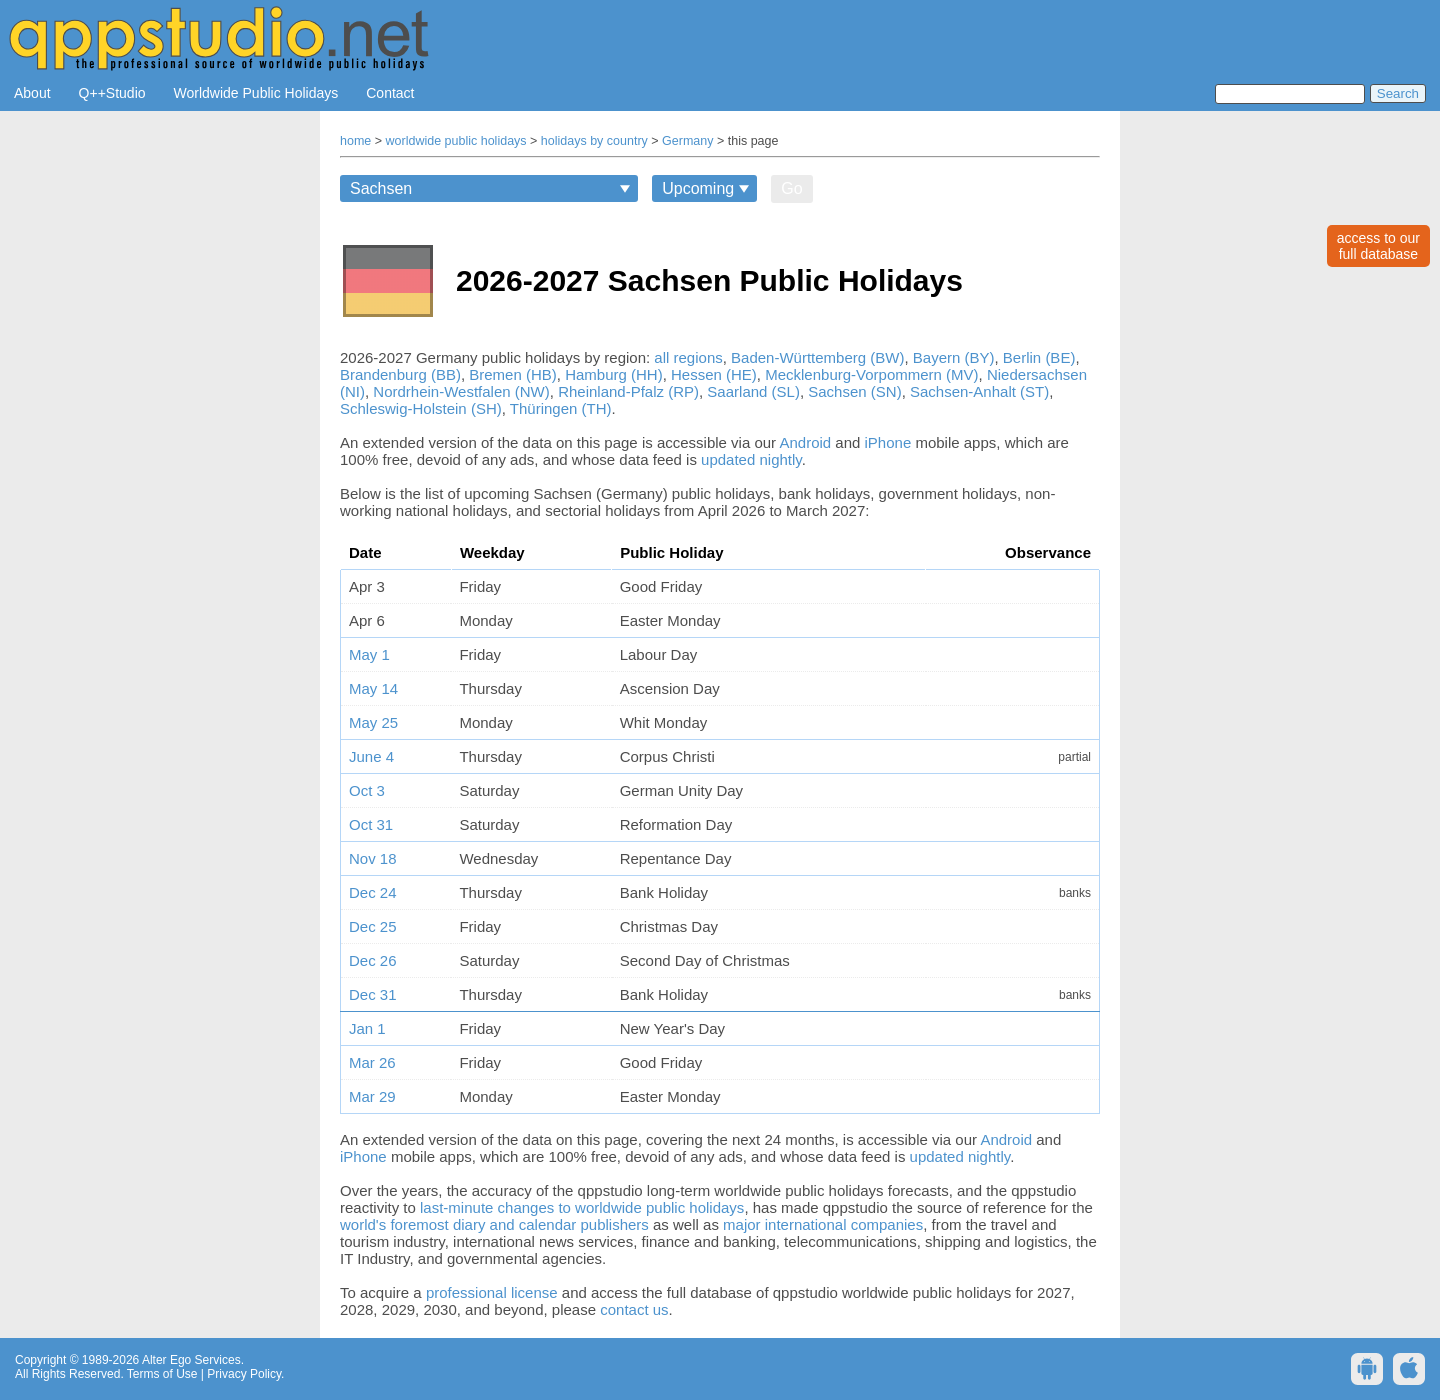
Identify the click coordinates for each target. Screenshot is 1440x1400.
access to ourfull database (1378, 246)
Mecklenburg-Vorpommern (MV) (871, 374)
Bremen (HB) (513, 374)
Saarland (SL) (753, 391)
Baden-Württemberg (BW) (817, 357)
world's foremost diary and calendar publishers (494, 1224)
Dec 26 (373, 960)
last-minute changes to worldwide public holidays (582, 1207)
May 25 (373, 722)
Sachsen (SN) (854, 391)
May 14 (373, 688)
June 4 (371, 756)
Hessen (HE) (714, 374)
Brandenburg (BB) (400, 374)
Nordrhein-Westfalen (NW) (461, 391)
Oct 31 (371, 824)
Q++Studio (112, 93)
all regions (688, 357)
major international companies (823, 1224)
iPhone (888, 442)
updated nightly (751, 459)
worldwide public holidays (456, 141)
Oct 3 (367, 790)
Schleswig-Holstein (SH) (421, 408)
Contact (390, 93)
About (32, 93)
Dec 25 (373, 926)
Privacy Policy (244, 1374)
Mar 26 (372, 1062)
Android (805, 442)
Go (791, 188)
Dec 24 (373, 892)
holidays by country (594, 141)
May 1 (369, 654)
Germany (687, 141)
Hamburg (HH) (614, 374)
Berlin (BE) (1039, 357)
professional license (492, 1292)
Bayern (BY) (954, 357)
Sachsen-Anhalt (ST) (979, 391)
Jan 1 (367, 1028)
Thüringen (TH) (561, 408)
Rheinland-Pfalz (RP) (628, 391)
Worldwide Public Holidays (256, 93)
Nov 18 (373, 858)
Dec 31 (373, 994)
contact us (634, 1309)
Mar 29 (372, 1096)
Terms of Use (162, 1374)
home (355, 141)
